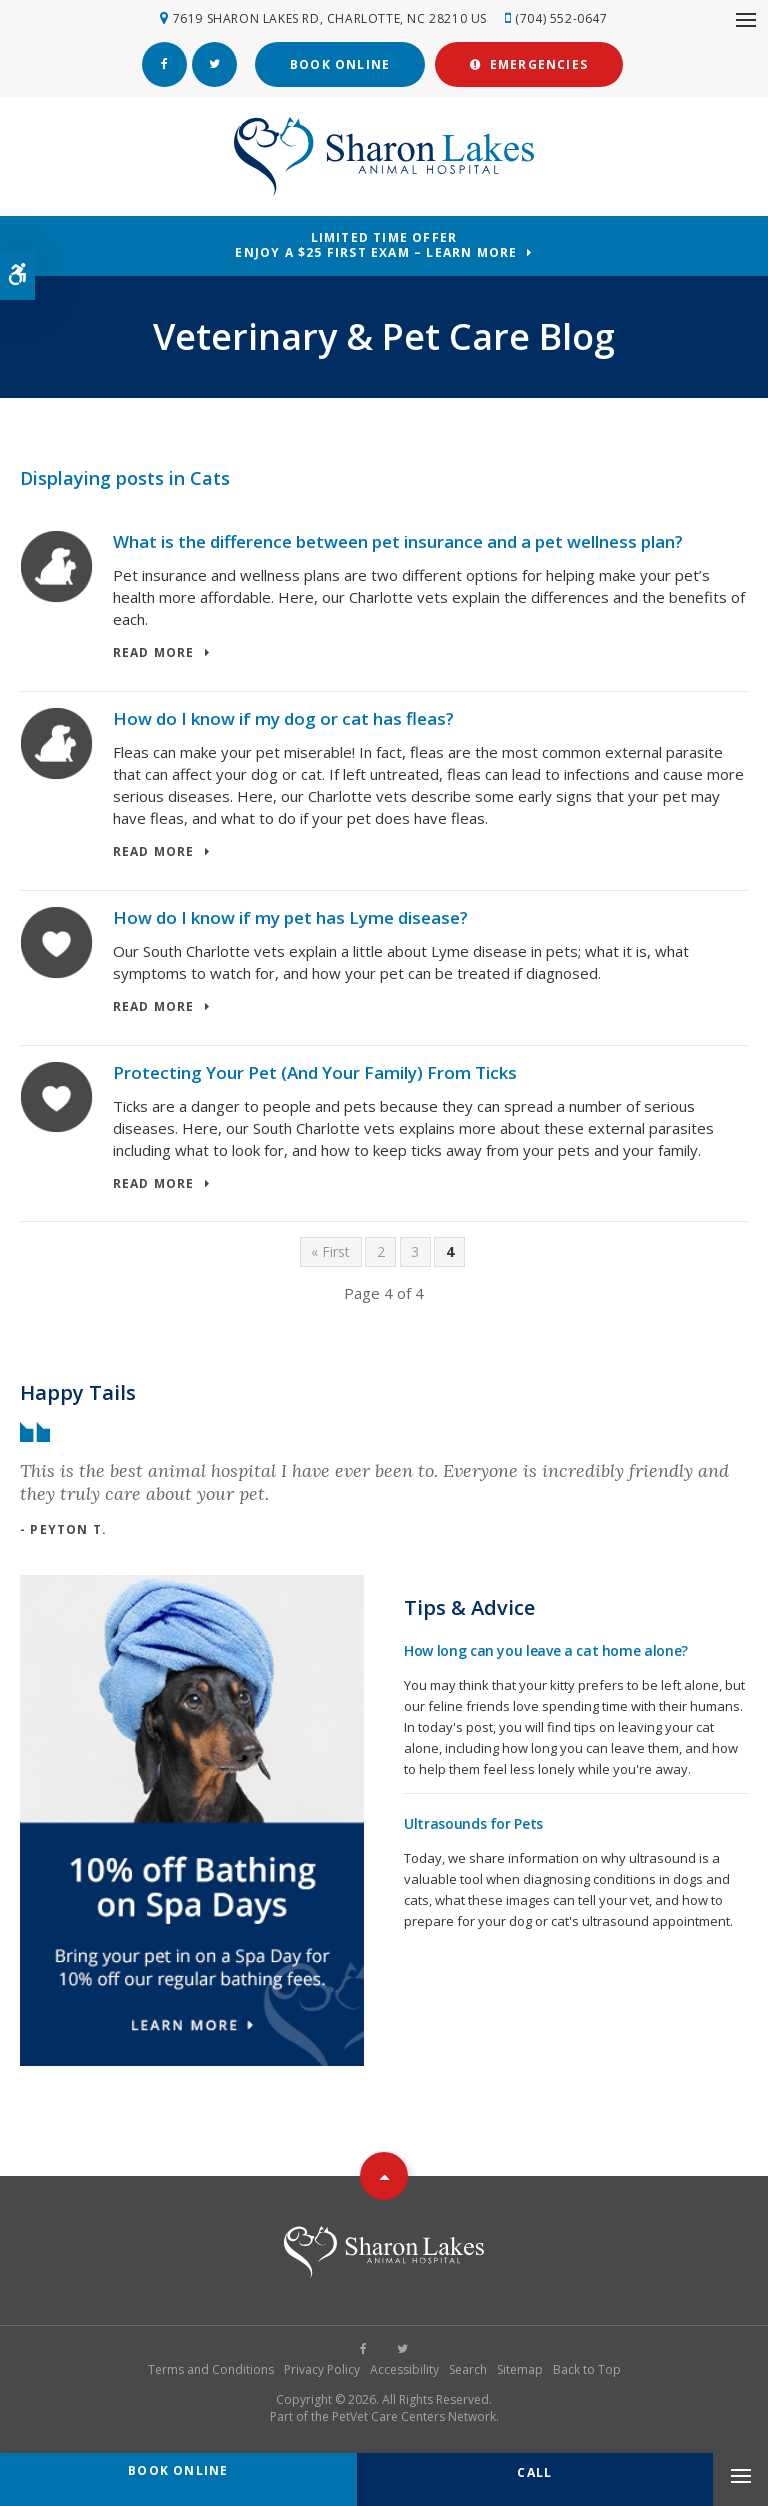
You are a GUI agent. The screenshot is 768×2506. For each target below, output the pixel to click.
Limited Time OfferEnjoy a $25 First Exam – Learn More (376, 245)
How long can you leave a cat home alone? (546, 1650)
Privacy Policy (322, 2369)
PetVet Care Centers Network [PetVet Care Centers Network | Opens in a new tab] (414, 2416)
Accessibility (404, 2369)
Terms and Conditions (211, 2369)
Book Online (340, 64)
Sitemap (520, 2369)
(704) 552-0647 (561, 18)
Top (384, 2176)
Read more (154, 653)
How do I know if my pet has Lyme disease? (290, 917)
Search (468, 2369)
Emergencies (529, 64)
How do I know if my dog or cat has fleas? (283, 718)
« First (330, 1251)
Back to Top (587, 2369)
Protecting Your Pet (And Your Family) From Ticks (315, 1072)
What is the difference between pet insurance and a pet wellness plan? (398, 541)
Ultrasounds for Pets (473, 1823)
